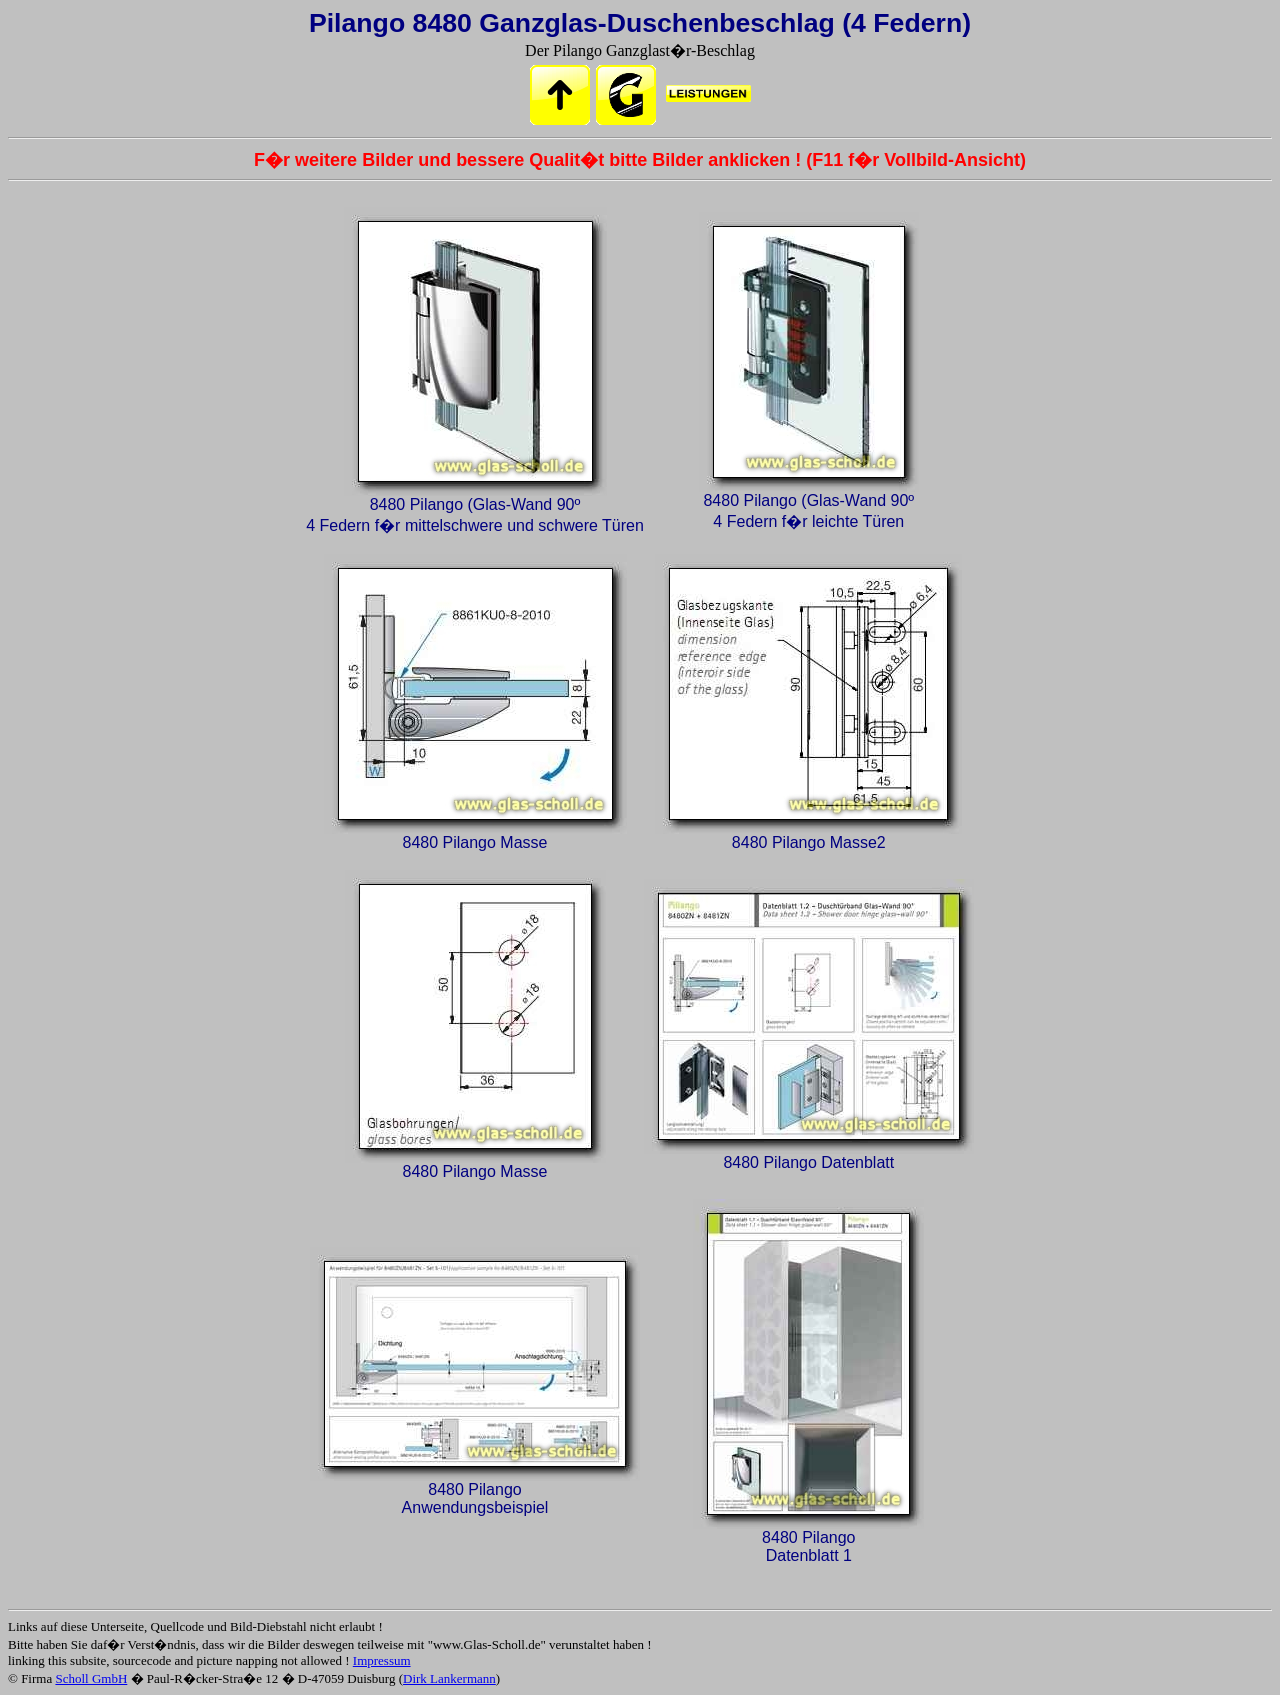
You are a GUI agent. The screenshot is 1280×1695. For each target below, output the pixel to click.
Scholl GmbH (91, 1678)
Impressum (382, 1660)
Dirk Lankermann (449, 1678)
